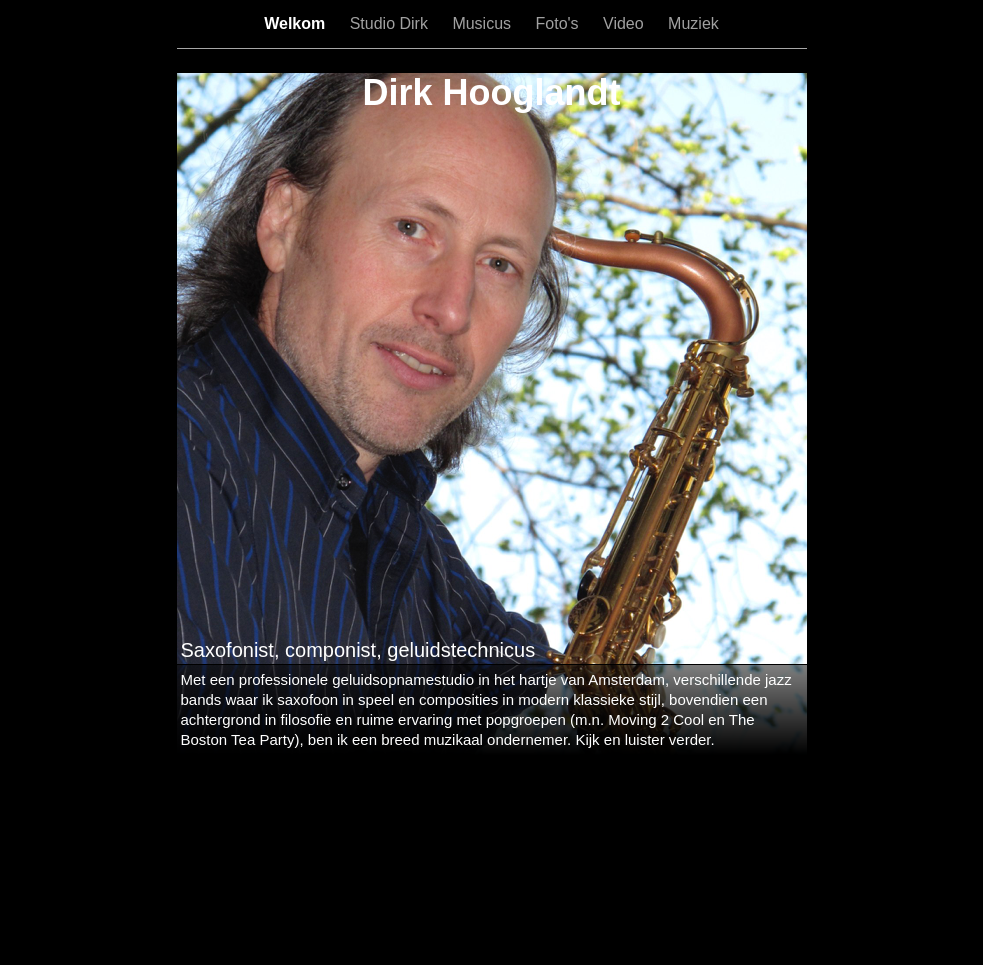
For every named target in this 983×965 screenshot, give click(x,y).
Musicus (483, 23)
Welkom (297, 23)
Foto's (560, 23)
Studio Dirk (391, 23)
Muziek (693, 23)
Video (625, 23)
